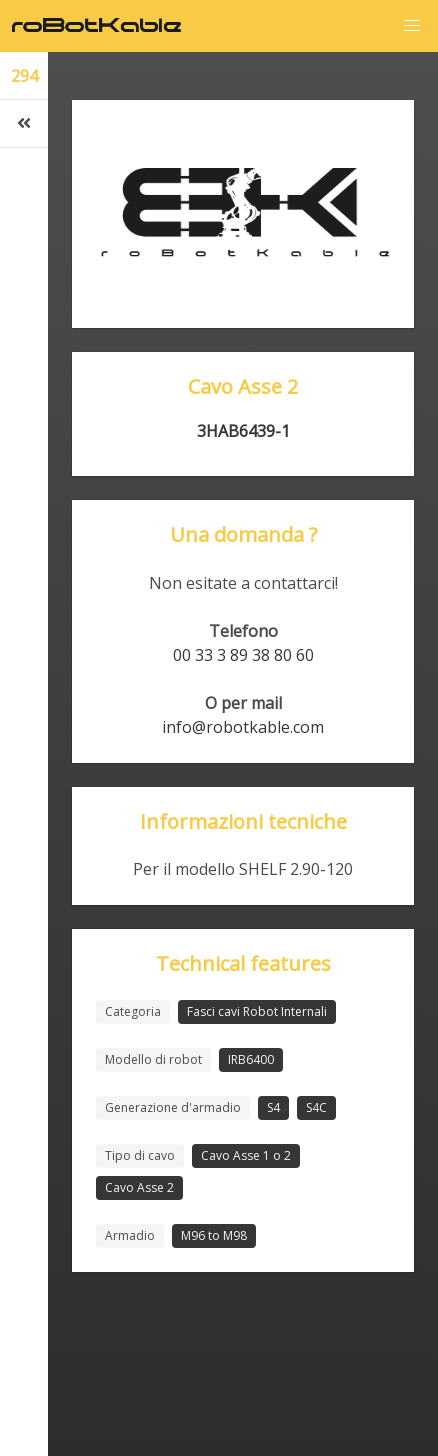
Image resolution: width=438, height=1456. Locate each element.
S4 (273, 1107)
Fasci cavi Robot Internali (257, 1011)
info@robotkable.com (243, 727)
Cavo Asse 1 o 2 (246, 1155)
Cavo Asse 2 (139, 1187)
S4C (316, 1107)
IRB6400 (251, 1059)
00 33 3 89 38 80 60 (243, 655)
